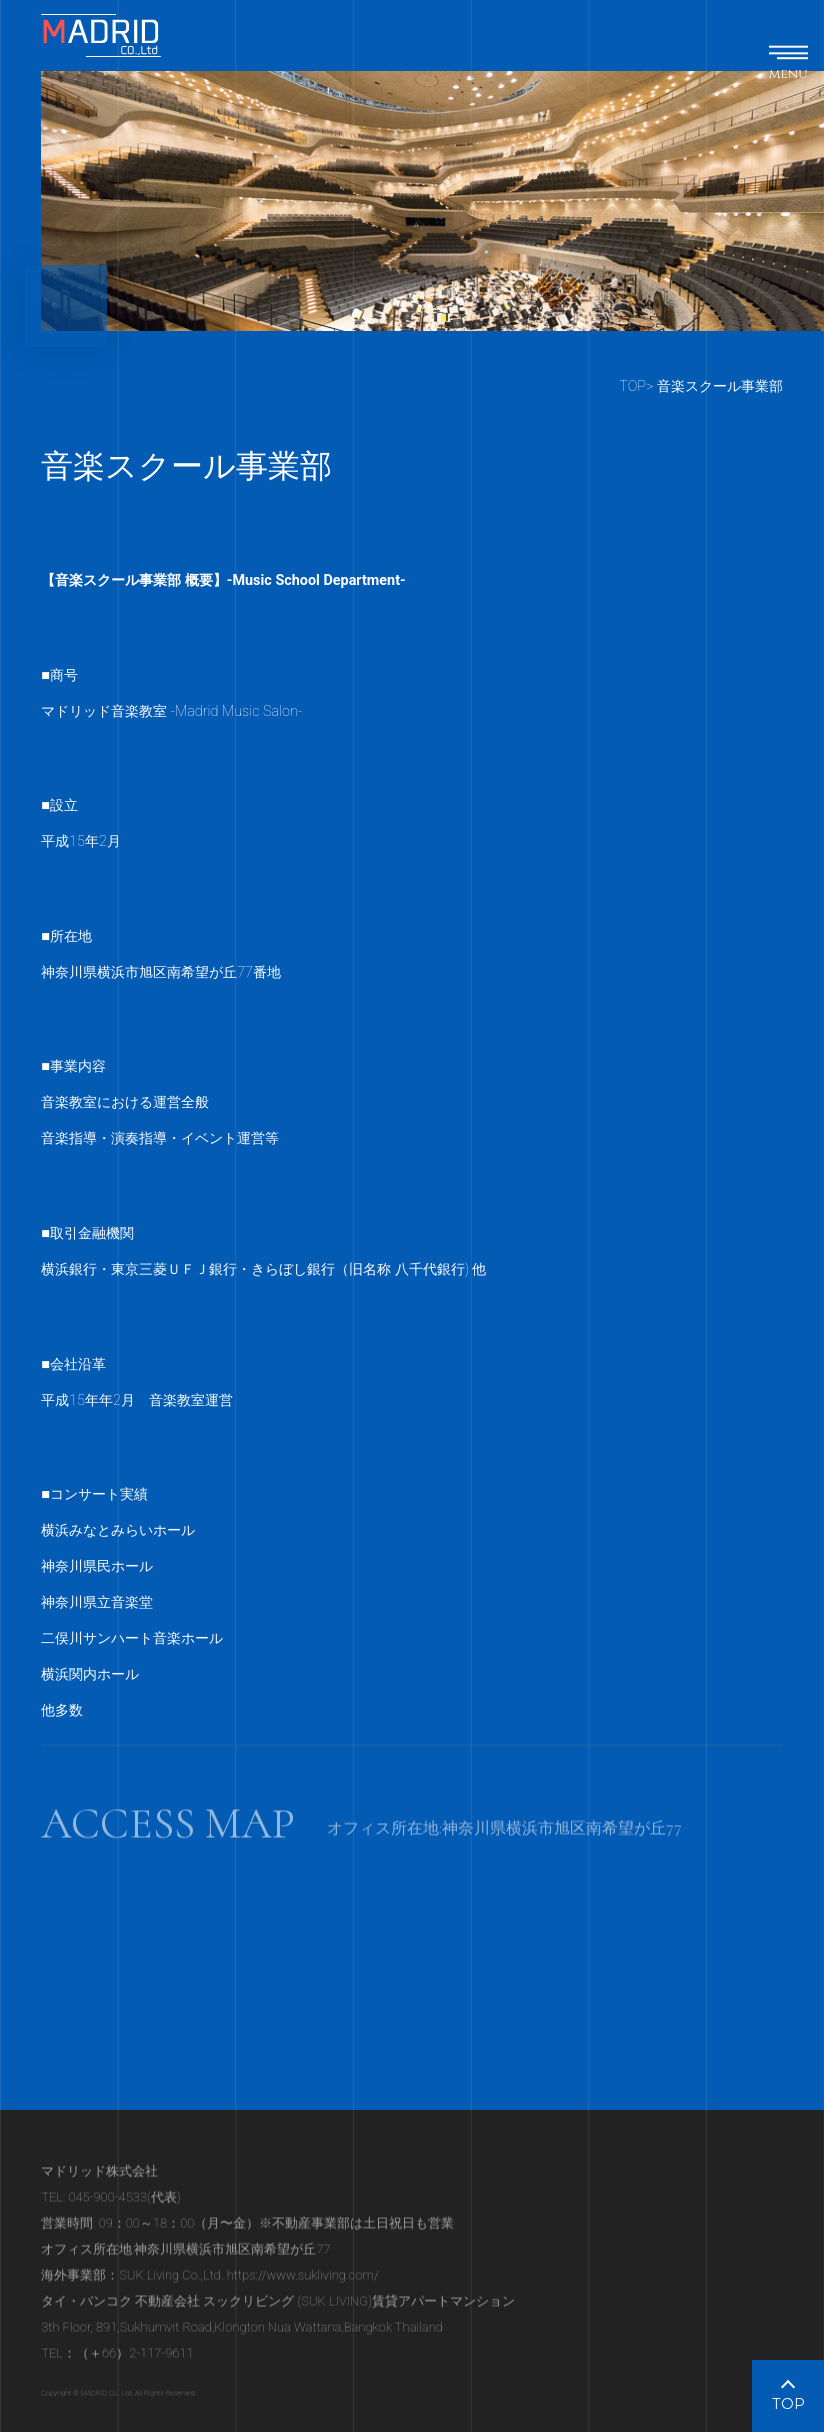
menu (788, 74)
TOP (632, 386)
